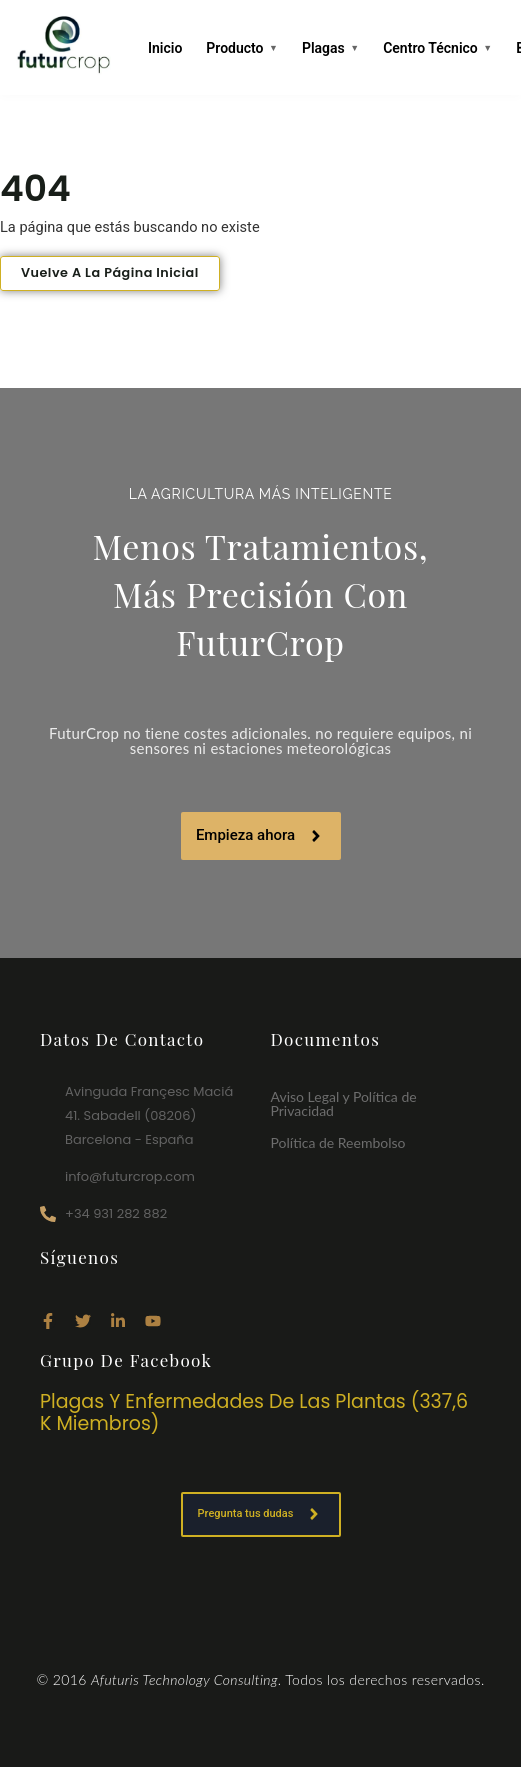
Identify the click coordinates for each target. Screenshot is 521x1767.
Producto (242, 49)
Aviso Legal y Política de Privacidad (344, 1103)
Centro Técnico (437, 49)
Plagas (330, 49)
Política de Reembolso (338, 1142)
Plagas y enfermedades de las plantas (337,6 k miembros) (254, 1413)
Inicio (165, 48)
